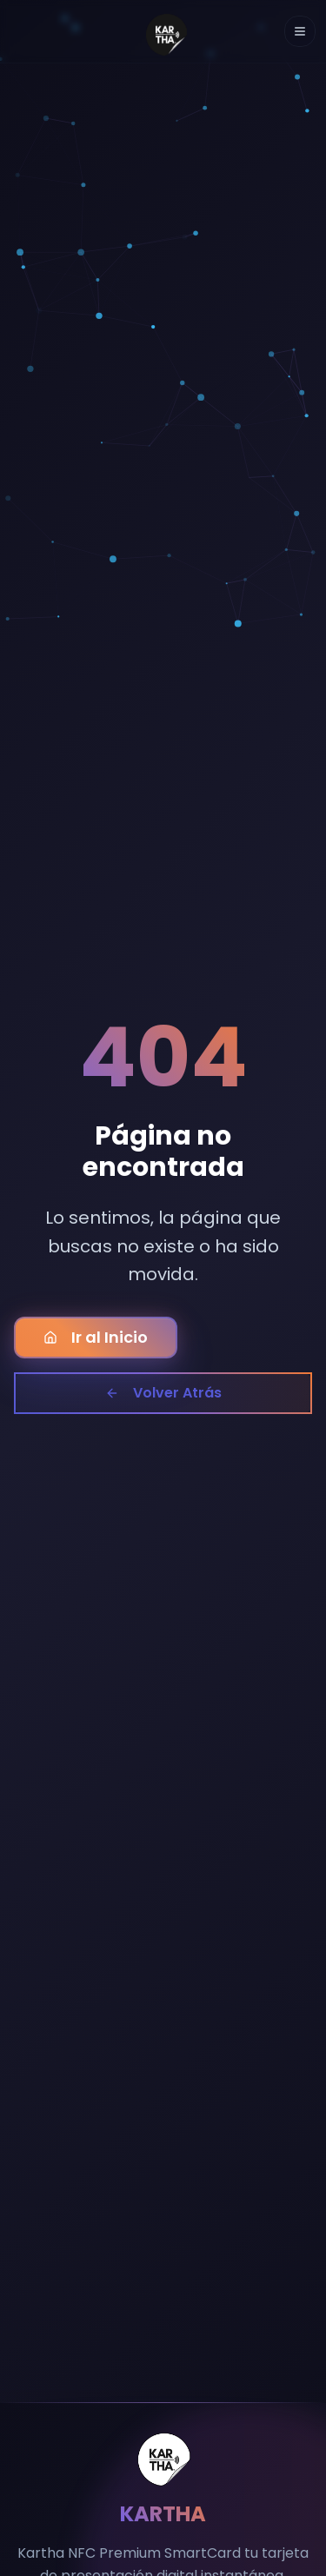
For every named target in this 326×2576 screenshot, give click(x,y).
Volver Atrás (163, 1393)
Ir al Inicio (95, 1337)
